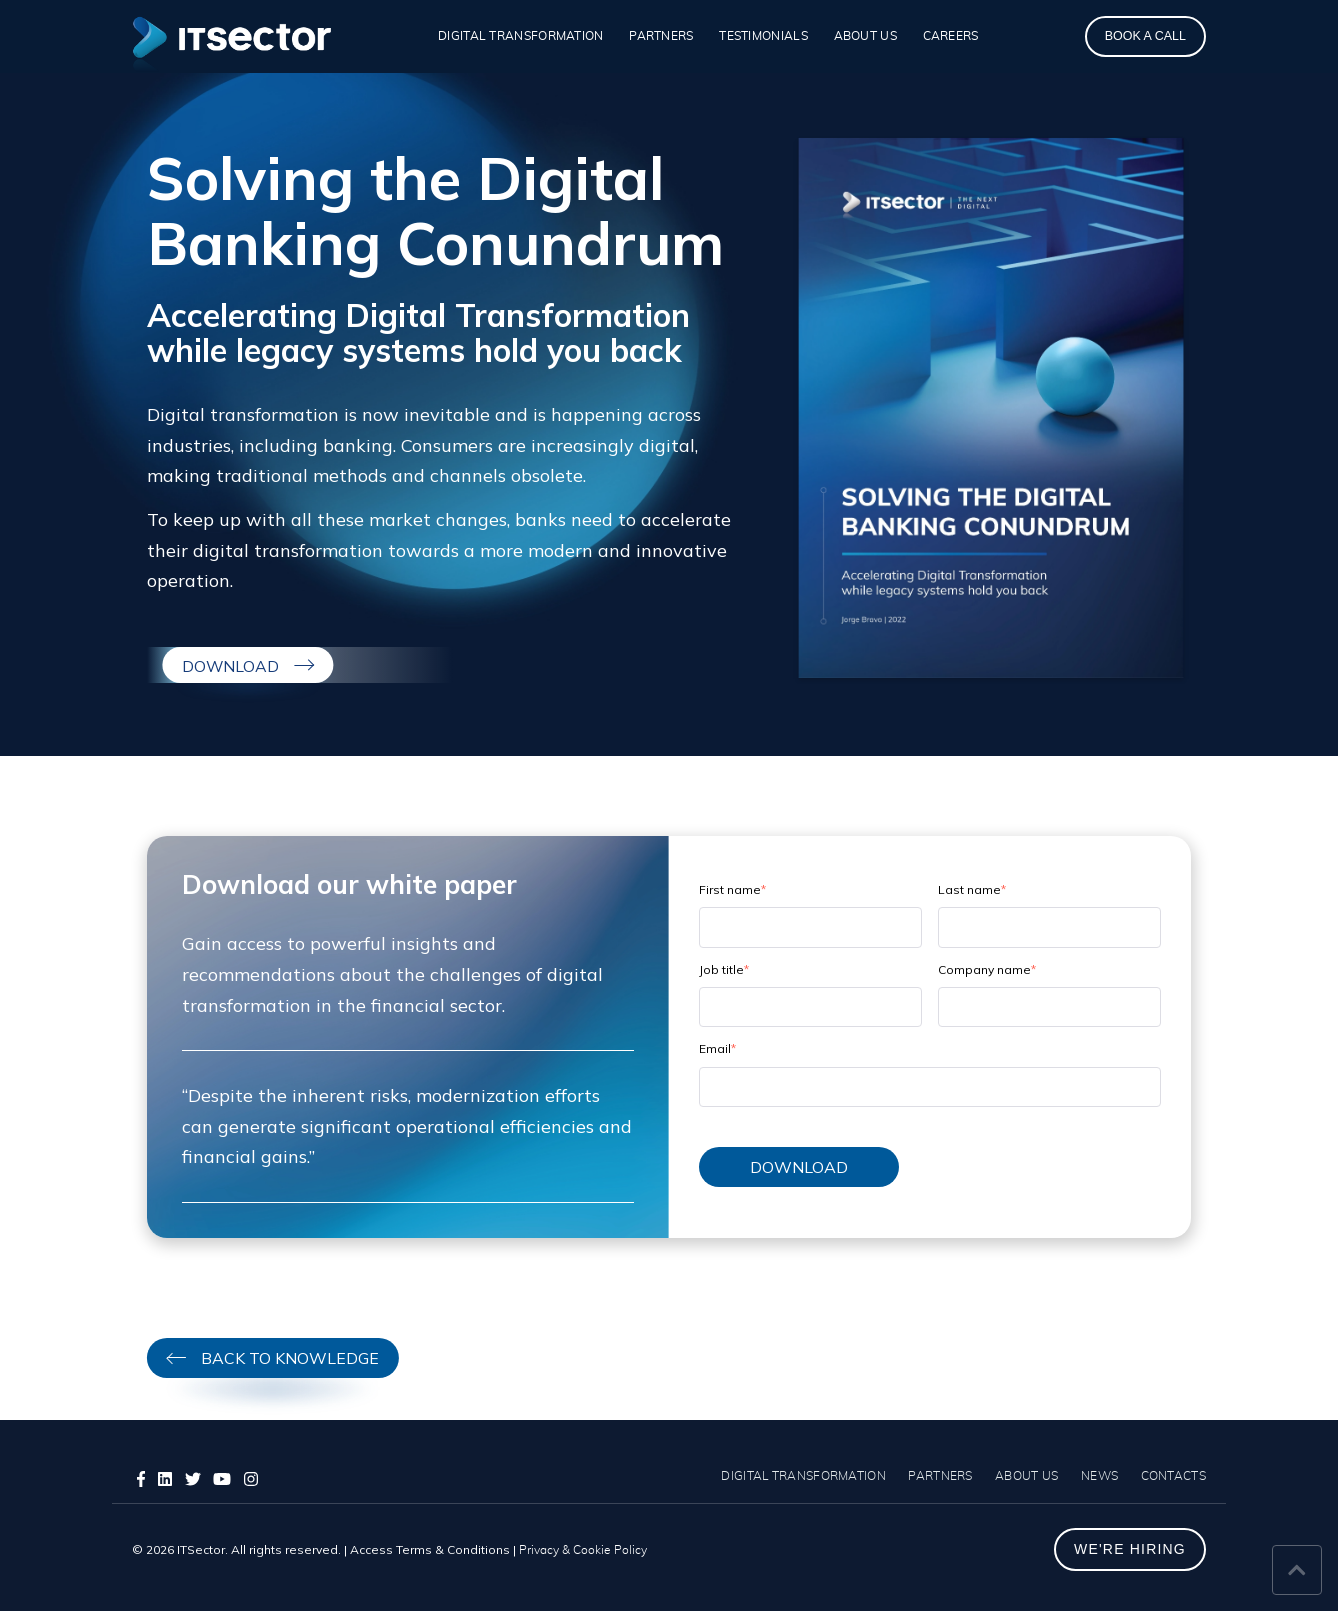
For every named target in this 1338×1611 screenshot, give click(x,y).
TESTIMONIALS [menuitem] (763, 36)
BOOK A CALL (1145, 36)
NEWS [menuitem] (1099, 1476)
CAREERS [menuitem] (951, 36)
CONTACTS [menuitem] (1173, 1476)
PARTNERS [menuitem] (661, 36)
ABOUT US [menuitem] (865, 36)
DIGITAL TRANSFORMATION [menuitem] (521, 36)
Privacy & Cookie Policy (583, 1550)
